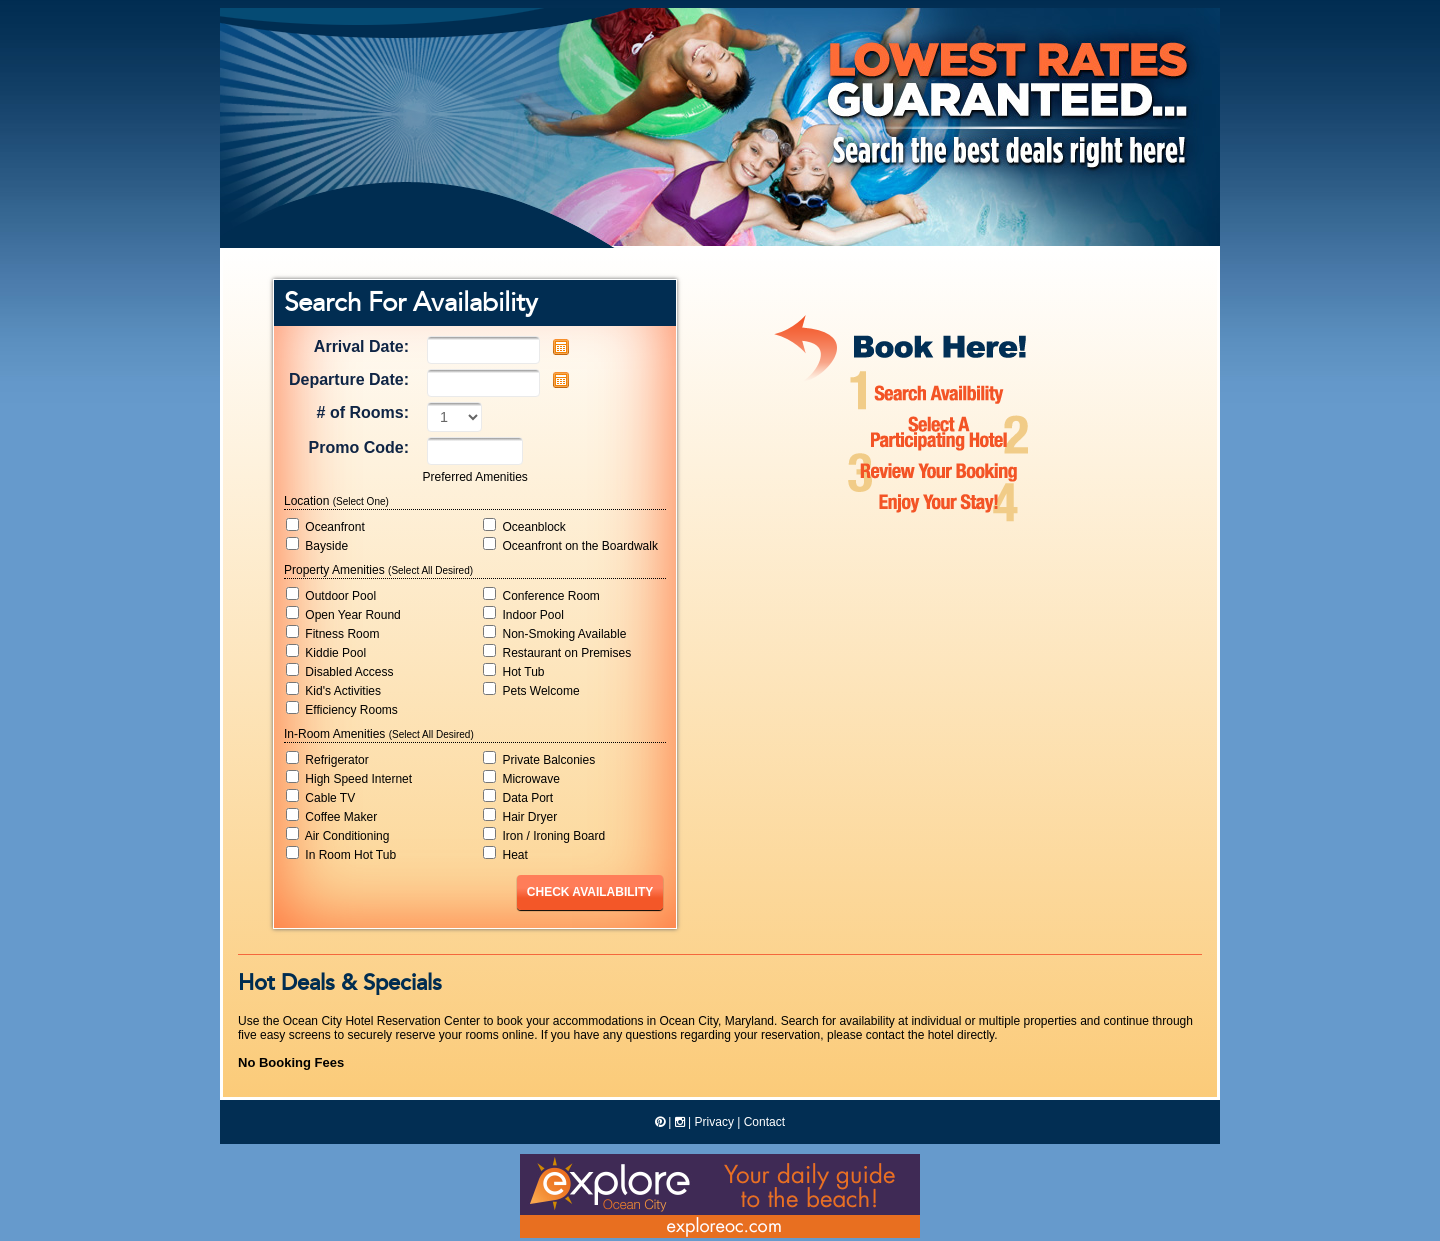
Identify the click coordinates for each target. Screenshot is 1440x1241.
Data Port (518, 797)
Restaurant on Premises (557, 652)
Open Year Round (343, 614)
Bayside (317, 545)
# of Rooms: (363, 412)
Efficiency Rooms (342, 709)
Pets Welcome (531, 690)
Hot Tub (513, 671)
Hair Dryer (520, 816)
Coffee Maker (331, 816)
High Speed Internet (349, 778)
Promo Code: (359, 447)
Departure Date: (349, 379)
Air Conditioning (337, 835)
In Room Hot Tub (341, 854)
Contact (764, 1122)
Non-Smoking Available (554, 633)
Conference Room (541, 595)
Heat (505, 854)
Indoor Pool (523, 614)
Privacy (714, 1122)
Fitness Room (332, 633)
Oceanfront (325, 526)
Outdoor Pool (331, 595)
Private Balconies (539, 759)
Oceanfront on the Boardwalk (570, 545)
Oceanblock (524, 526)
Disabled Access (339, 671)
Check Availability (590, 892)
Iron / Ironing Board (544, 835)
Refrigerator (327, 759)
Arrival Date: (361, 346)
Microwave (521, 778)
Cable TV (320, 797)
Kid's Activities (333, 690)
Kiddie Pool (326, 652)
